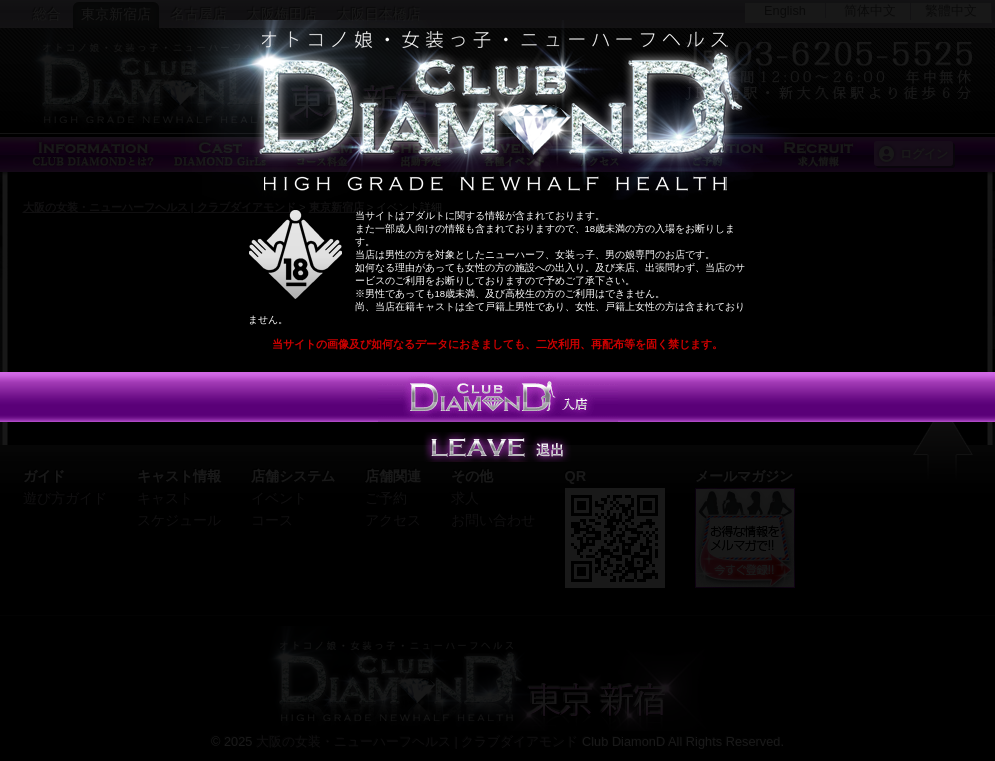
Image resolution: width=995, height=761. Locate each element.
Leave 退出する (498, 447)
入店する (498, 397)
